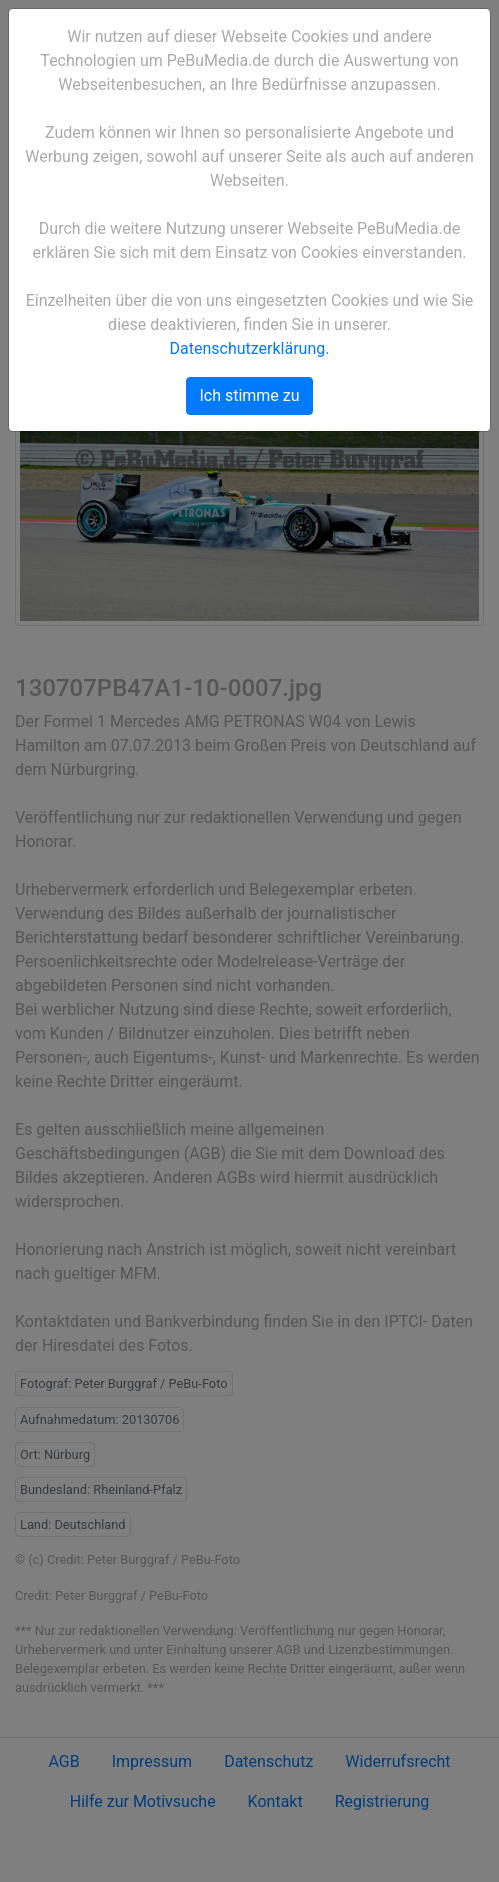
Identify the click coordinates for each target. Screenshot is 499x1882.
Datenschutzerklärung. (250, 348)
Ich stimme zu (249, 395)
